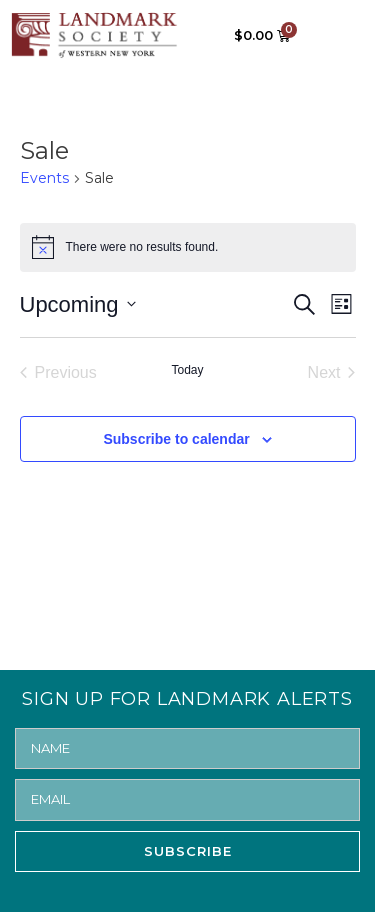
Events (44, 178)
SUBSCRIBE (188, 851)
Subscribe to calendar (176, 439)
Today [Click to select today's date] (187, 370)
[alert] (188, 247)
